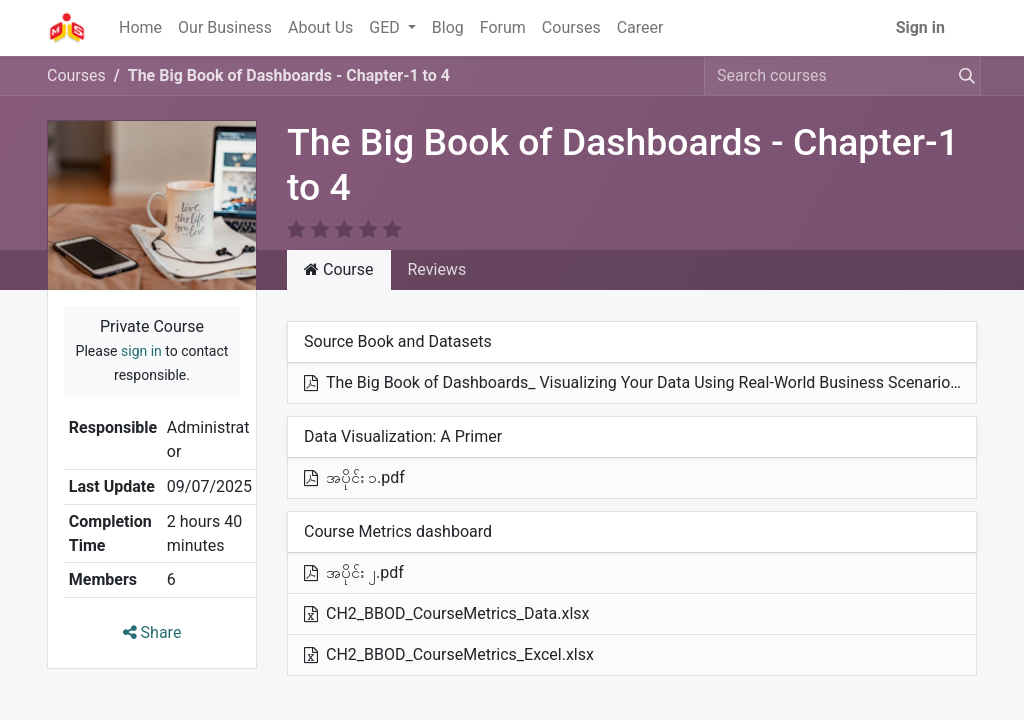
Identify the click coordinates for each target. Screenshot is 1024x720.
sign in (141, 351)
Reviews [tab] (437, 269)
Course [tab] (339, 269)
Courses (76, 75)
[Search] (963, 76)
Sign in (920, 27)
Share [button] (152, 632)
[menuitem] (140, 28)
